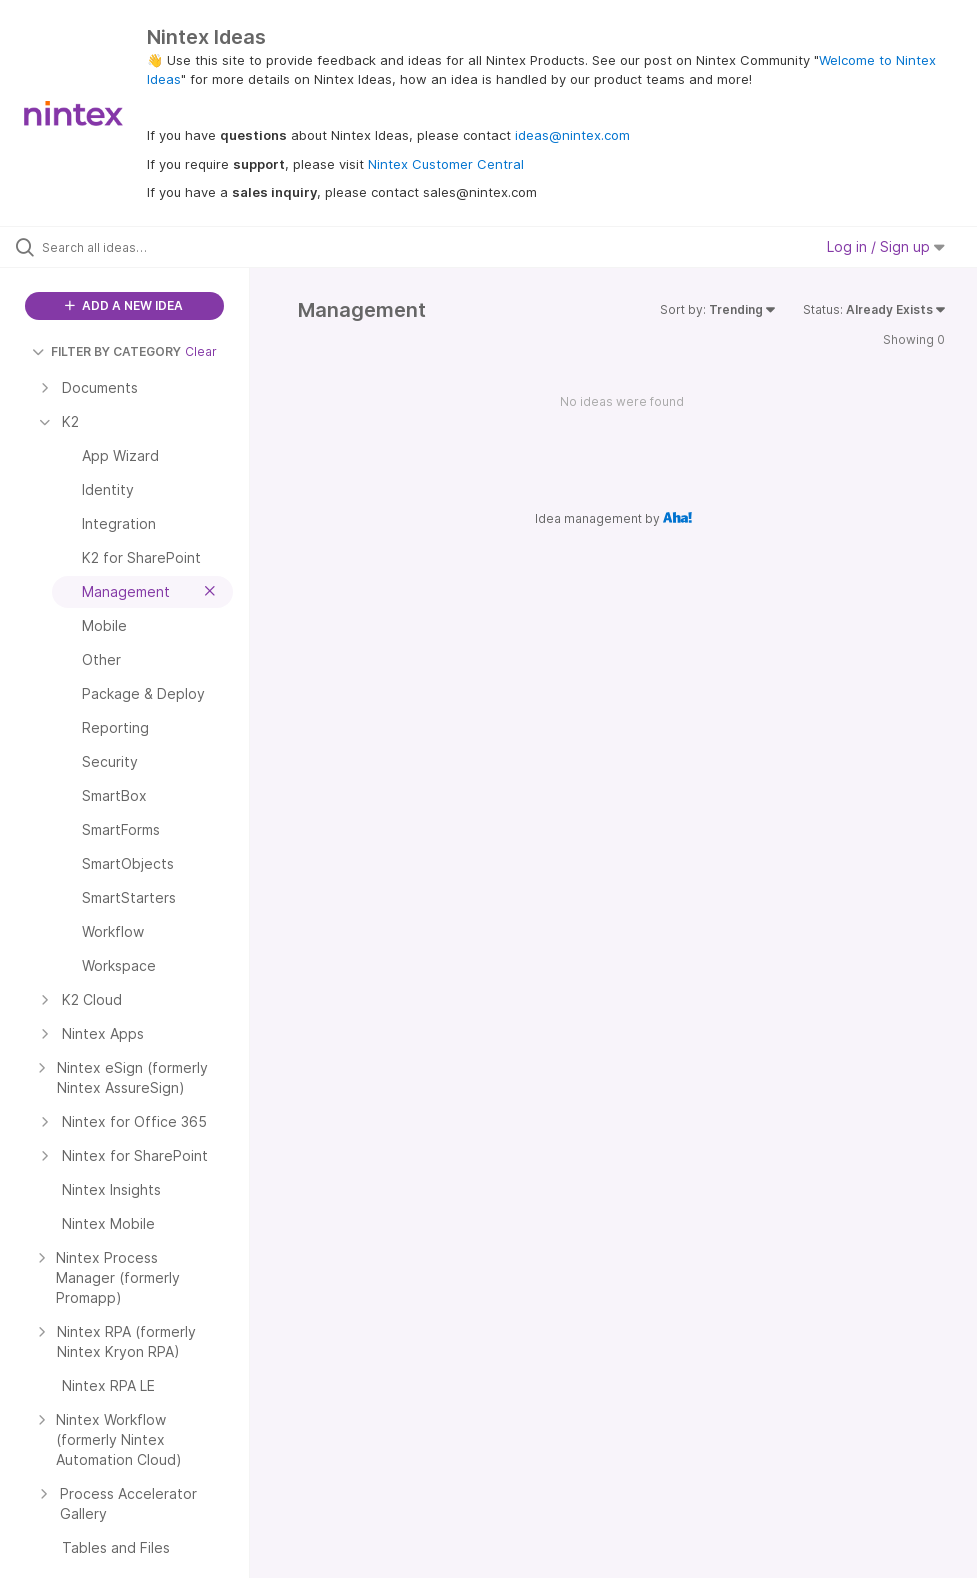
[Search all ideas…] (135, 247)
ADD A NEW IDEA (124, 305)
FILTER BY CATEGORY (106, 351)
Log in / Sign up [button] (886, 246)
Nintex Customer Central (446, 164)
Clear (201, 351)
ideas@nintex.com (572, 135)
